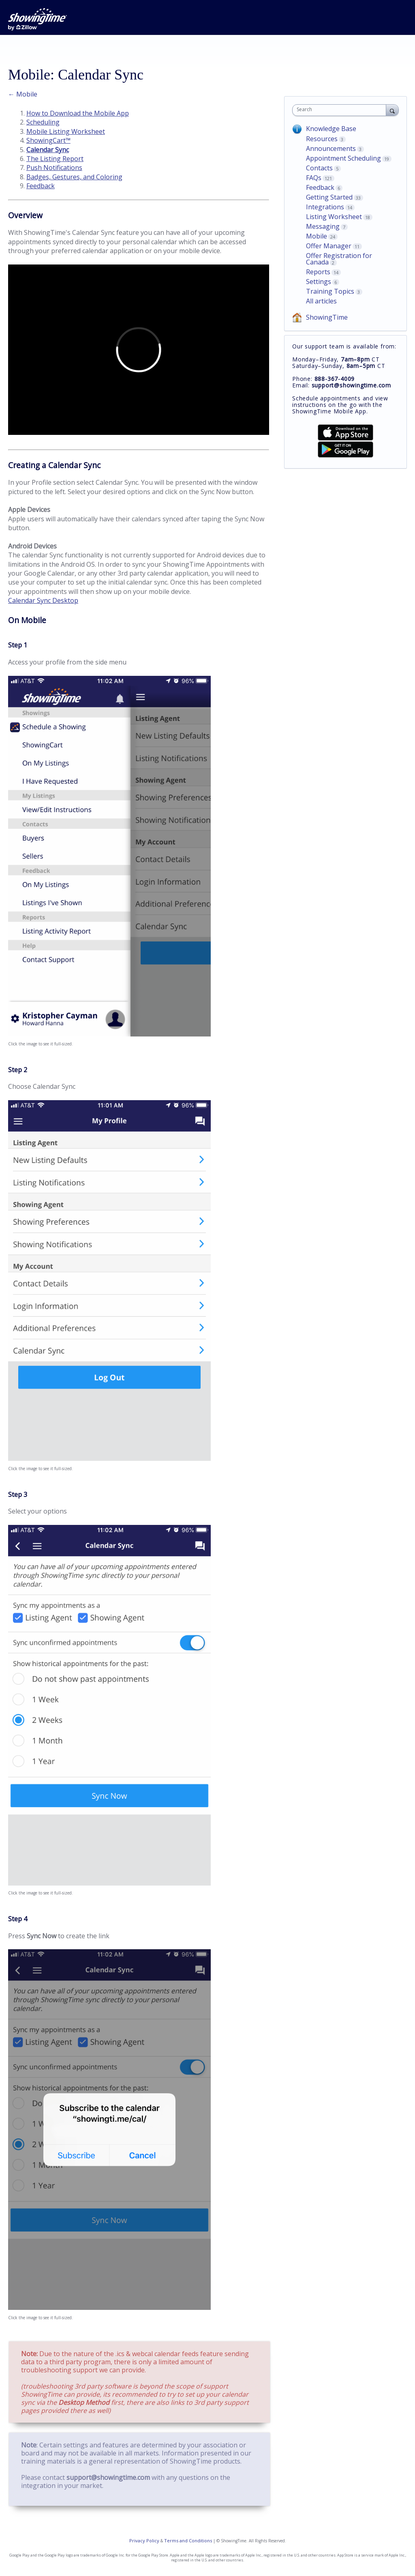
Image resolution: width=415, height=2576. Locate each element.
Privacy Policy (144, 2540)
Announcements (331, 148)
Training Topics (330, 291)
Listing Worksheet (334, 216)
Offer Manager (328, 245)
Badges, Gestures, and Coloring (74, 176)
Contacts (319, 167)
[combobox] (341, 110)
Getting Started (329, 197)
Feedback (40, 185)
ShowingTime (327, 317)
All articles (321, 301)
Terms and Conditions (188, 2540)
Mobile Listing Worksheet (65, 131)
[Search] (392, 110)
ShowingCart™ (48, 140)
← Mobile (22, 94)
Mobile (316, 236)
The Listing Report (54, 158)
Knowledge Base (331, 128)
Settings (318, 281)
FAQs (313, 177)
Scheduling (43, 122)
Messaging (323, 226)
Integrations (325, 206)
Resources (322, 138)
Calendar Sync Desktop (43, 600)
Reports (318, 271)
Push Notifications (54, 167)
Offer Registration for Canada (339, 259)
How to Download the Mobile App (77, 113)
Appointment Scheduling (343, 158)
